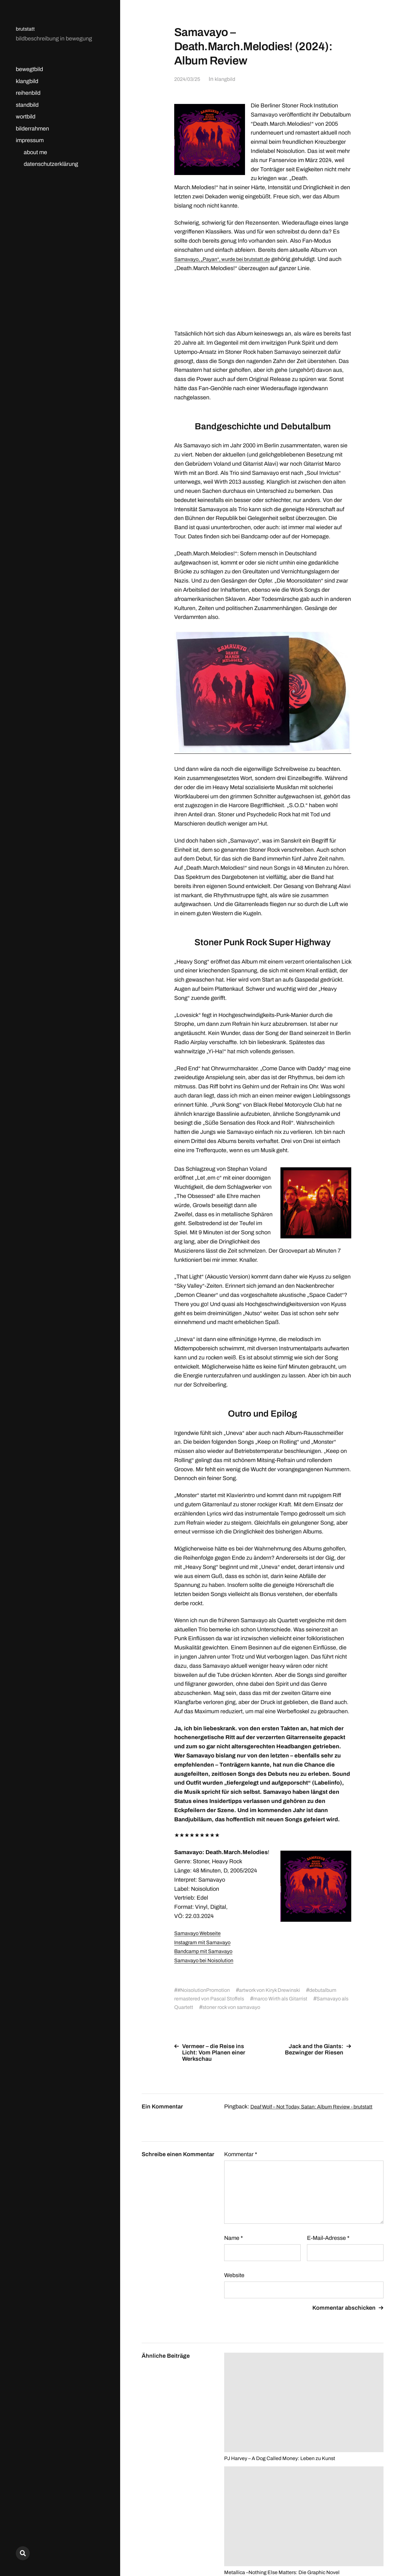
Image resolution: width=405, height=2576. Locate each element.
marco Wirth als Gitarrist (291, 1998)
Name (233, 2244)
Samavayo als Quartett (206, 2007)
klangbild (27, 81)
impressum (30, 140)
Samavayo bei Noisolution (206, 1960)
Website (234, 2281)
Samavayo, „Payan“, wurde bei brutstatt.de (227, 259)
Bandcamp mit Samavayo (206, 1951)
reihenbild (28, 93)
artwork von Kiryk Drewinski (278, 1990)
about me (35, 152)
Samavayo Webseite (200, 1933)
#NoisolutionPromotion (206, 1990)
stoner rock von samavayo (276, 2007)
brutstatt (26, 29)
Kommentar (240, 2160)
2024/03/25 (188, 79)
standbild (27, 105)
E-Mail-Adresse (328, 2244)
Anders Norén (368, 2548)
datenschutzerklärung (51, 164)
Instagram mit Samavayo (205, 1942)
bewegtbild (29, 69)
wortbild (25, 116)
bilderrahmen (32, 128)
